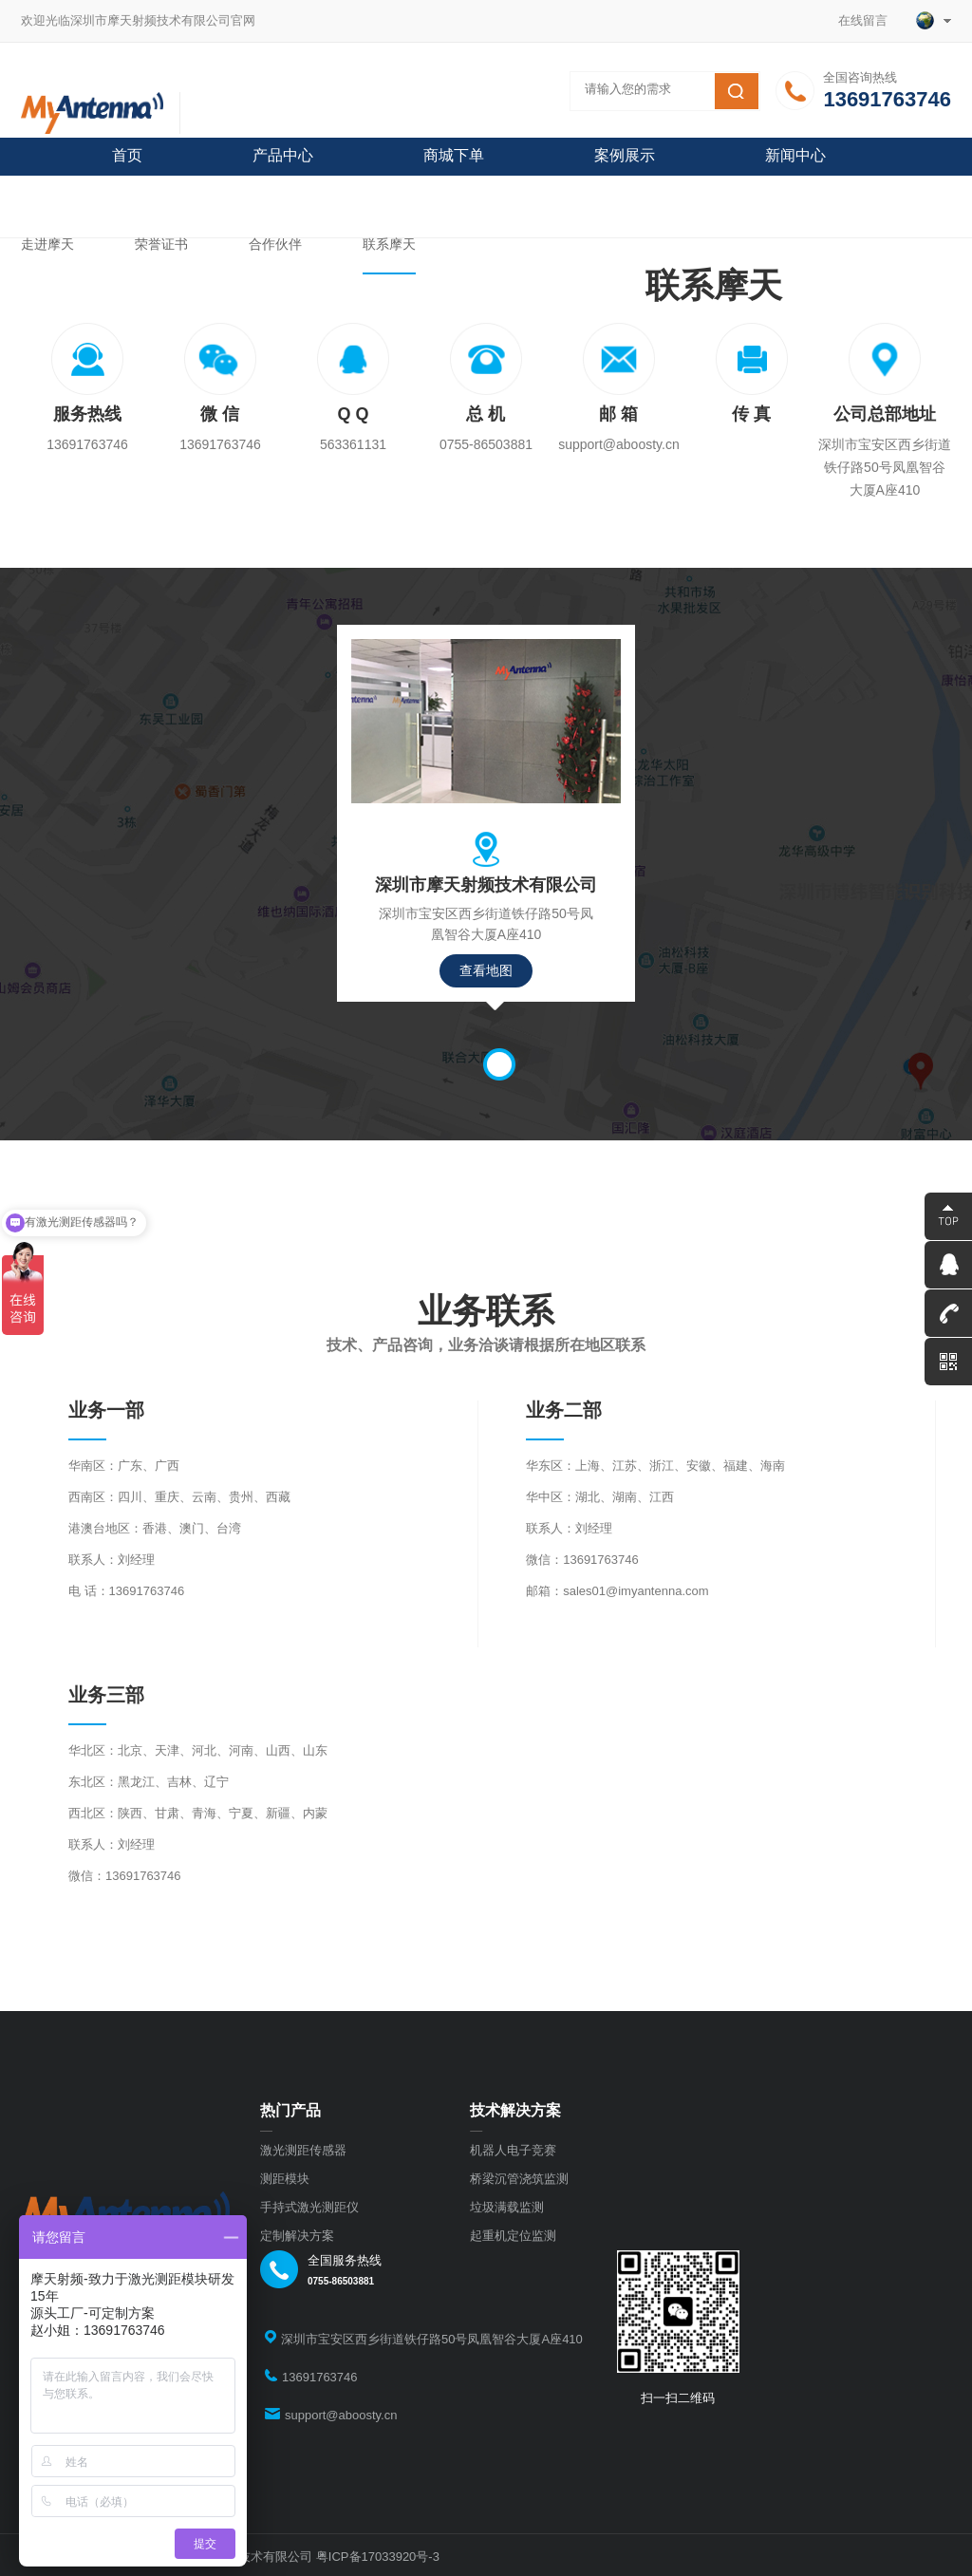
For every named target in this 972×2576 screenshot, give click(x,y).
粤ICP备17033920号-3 (377, 2556)
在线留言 (869, 20)
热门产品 (290, 2110)
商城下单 (453, 155)
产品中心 (282, 155)
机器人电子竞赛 (513, 2150)
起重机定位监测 (513, 2235)
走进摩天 (47, 244)
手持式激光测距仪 (309, 2207)
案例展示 (624, 155)
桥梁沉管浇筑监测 (519, 2179)
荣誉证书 (161, 244)
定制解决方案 (297, 2235)
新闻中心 (795, 155)
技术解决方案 (515, 2110)
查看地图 (486, 970)
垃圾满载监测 (507, 2207)
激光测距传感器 (303, 2150)
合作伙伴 (275, 244)
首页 (127, 155)
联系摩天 (389, 244)
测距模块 (284, 2179)
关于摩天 (142, 193)
